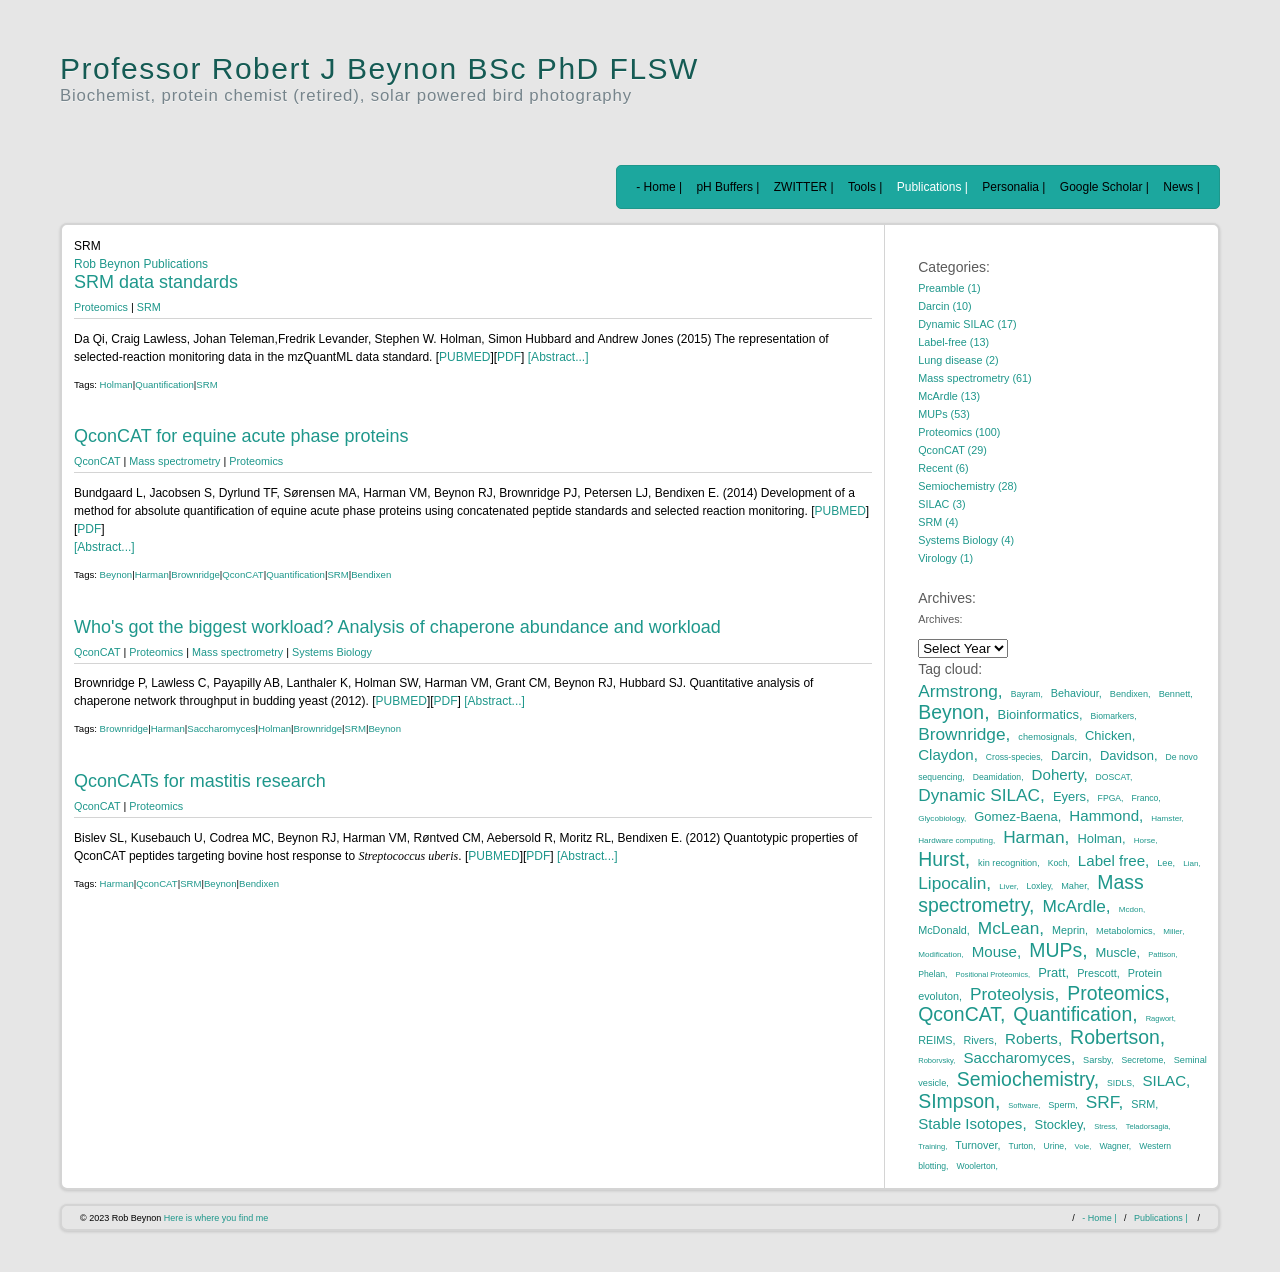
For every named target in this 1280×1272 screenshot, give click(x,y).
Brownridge (195, 574)
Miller (1172, 931)
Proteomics (101, 307)
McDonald (942, 930)
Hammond (1104, 815)
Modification (939, 954)
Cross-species (1013, 757)
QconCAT (97, 461)
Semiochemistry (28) (967, 486)
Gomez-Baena (1016, 816)
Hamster (1166, 818)
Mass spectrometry (174, 461)
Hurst (941, 859)
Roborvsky (935, 1060)
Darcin (1069, 755)
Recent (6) (943, 468)
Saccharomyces (221, 728)
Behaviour (1075, 693)
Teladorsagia (1147, 1126)
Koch (1058, 863)
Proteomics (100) (959, 432)
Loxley (1039, 886)
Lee (1164, 863)
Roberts (1031, 1038)
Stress (1104, 1126)
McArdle (1074, 906)
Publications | (932, 187)
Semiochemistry (1025, 1079)
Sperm (1061, 1105)
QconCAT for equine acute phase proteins (241, 436)
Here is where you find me (216, 1218)
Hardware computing (955, 840)
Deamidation (997, 777)
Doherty (1058, 774)
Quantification (164, 384)
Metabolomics (1124, 931)
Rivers (978, 1040)
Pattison (1161, 954)
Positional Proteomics (991, 974)
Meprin (1068, 930)
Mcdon (1131, 909)
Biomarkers (1113, 716)
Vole (1082, 1146)
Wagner (1113, 1146)
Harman (152, 574)
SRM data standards (156, 282)
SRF (1102, 1102)
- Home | (659, 187)
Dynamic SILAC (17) (967, 324)
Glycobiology (941, 818)
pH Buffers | (727, 187)
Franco (1145, 798)
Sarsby (1097, 1060)
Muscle (1116, 952)
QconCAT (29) (952, 450)
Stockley (1059, 1124)
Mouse (994, 951)
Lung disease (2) (958, 360)
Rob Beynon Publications (141, 264)
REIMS (935, 1040)
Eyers (1069, 796)
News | (1181, 187)
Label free (1111, 860)
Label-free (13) (953, 342)
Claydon (945, 754)
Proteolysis (1012, 994)
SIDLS (1119, 1083)
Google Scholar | (1104, 187)
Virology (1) (945, 558)
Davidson (1127, 755)
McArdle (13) (949, 396)
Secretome (1143, 1060)
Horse (1145, 840)
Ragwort (1160, 1018)
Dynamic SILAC (979, 795)
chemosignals (1046, 737)
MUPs (1055, 950)
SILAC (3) (941, 504)
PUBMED (464, 357)
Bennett (1175, 694)
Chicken (1108, 735)
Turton (1021, 1146)
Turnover (976, 1145)
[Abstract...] (556, 357)
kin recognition (1007, 863)
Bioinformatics (1038, 714)
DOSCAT (1113, 777)
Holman (116, 384)
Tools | (865, 187)
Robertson (1115, 1037)
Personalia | (1013, 187)
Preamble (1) (949, 288)
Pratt (1051, 972)
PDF (509, 357)
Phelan (931, 974)
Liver (1007, 886)
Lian (1190, 863)
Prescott (1097, 973)
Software (1023, 1105)
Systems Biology (332, 652)
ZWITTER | (804, 187)
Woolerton (975, 1166)
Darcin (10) (944, 306)
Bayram (1026, 694)
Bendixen (371, 574)
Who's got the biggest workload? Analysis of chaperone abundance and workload (397, 627)
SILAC (1164, 1080)
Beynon (116, 574)
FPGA (1109, 798)
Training (931, 1146)
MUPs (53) (944, 414)
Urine (1054, 1146)
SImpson (956, 1101)
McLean (1008, 928)
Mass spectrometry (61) (974, 378)
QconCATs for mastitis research (200, 781)
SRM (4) (938, 522)
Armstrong (958, 691)
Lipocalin (952, 883)
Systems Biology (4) (966, 540)
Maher (1074, 886)
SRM (149, 307)
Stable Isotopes (970, 1123)
